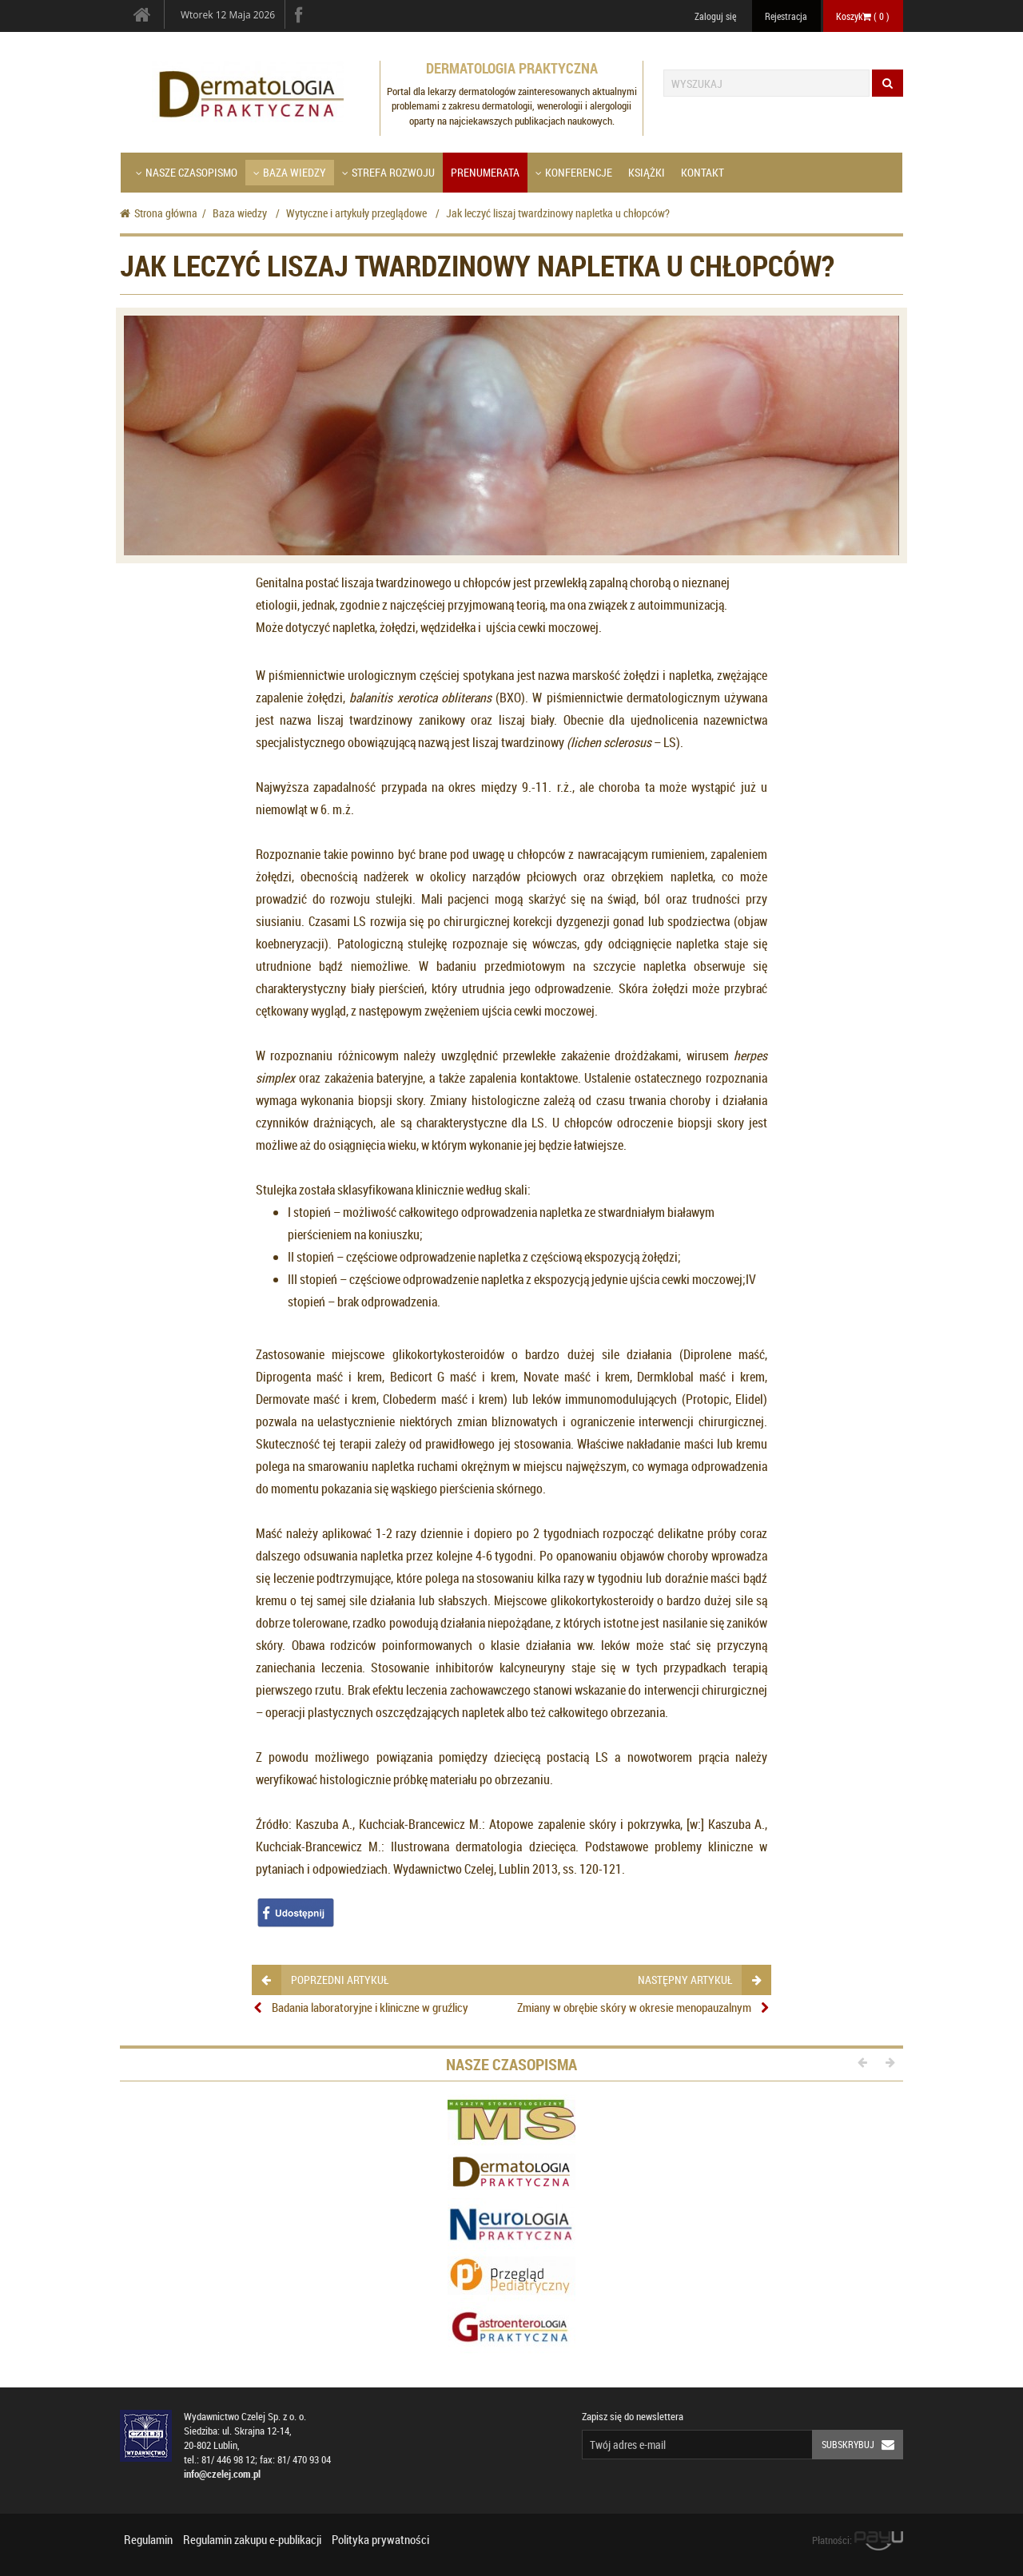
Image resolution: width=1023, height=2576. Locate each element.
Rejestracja (786, 16)
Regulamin (148, 2539)
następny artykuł (699, 1979)
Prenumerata (485, 172)
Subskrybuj (862, 2444)
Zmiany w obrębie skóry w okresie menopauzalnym (634, 2007)
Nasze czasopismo (186, 172)
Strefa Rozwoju (388, 172)
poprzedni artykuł (324, 1979)
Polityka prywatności (380, 2539)
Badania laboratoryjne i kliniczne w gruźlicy (370, 2007)
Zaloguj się (715, 16)
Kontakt (702, 172)
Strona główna (158, 213)
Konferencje (573, 172)
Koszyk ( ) (863, 16)
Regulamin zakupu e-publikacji (252, 2539)
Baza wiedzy (289, 172)
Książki (646, 172)
